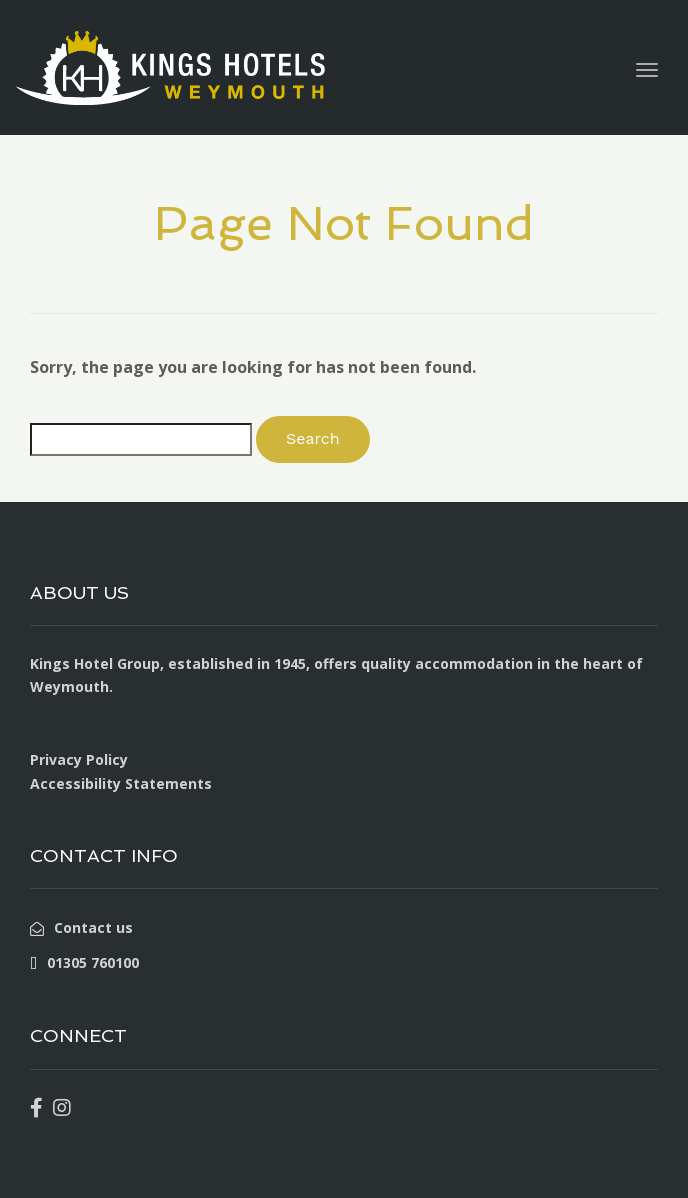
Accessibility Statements (121, 783)
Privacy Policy (79, 759)
